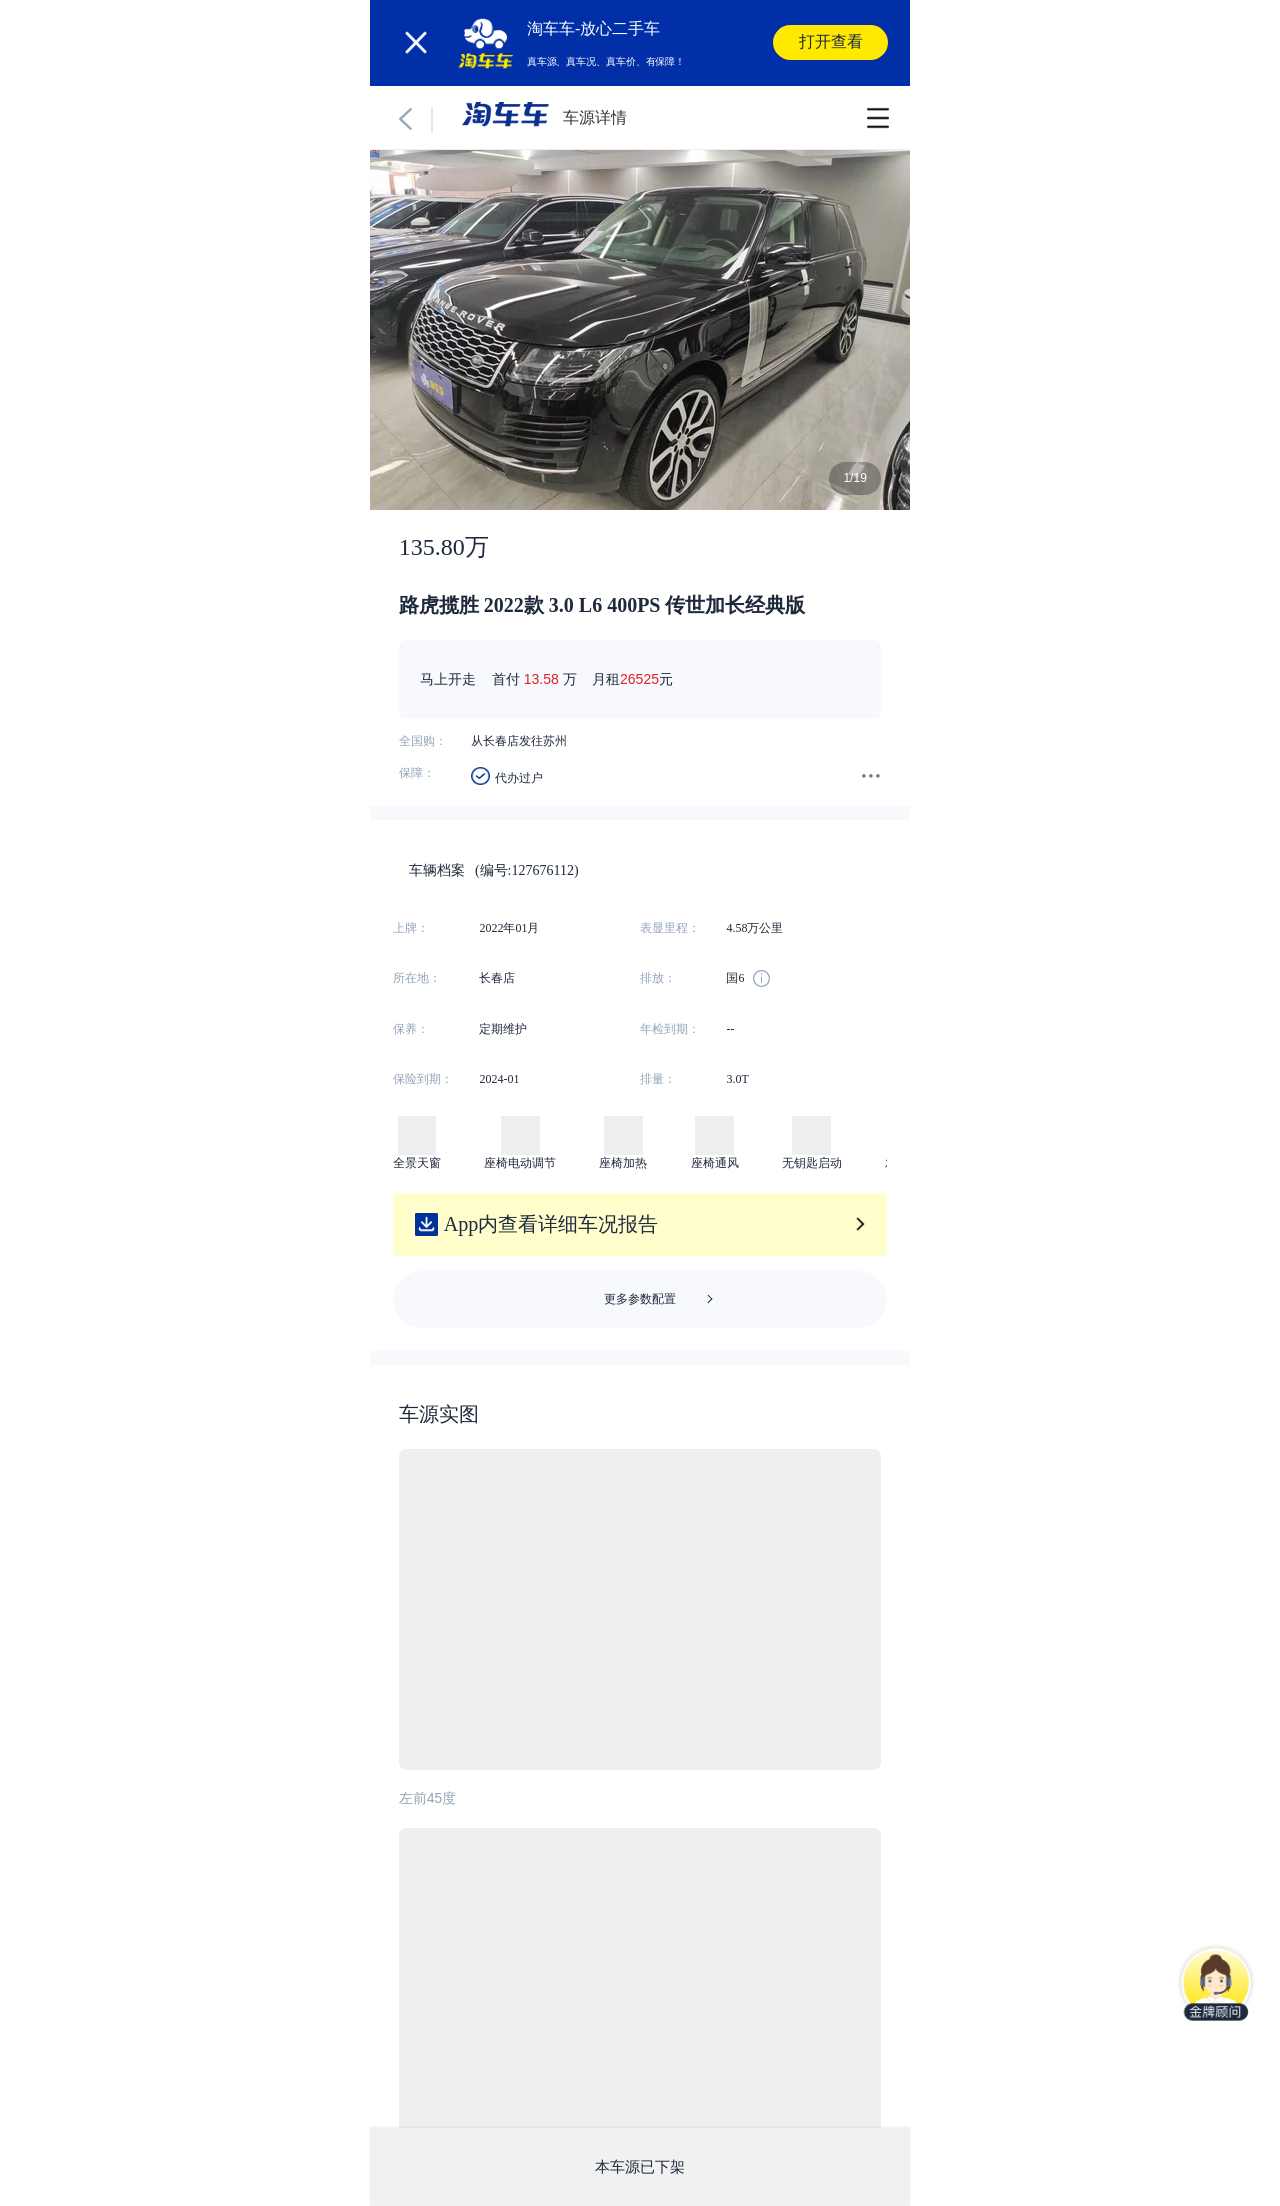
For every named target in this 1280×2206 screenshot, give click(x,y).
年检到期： (670, 1029)
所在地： (417, 978)
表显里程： (670, 928)
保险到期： (423, 1079)
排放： (658, 978)
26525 (639, 679)
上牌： (411, 928)
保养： (411, 1029)
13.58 (541, 679)
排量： (658, 1079)
